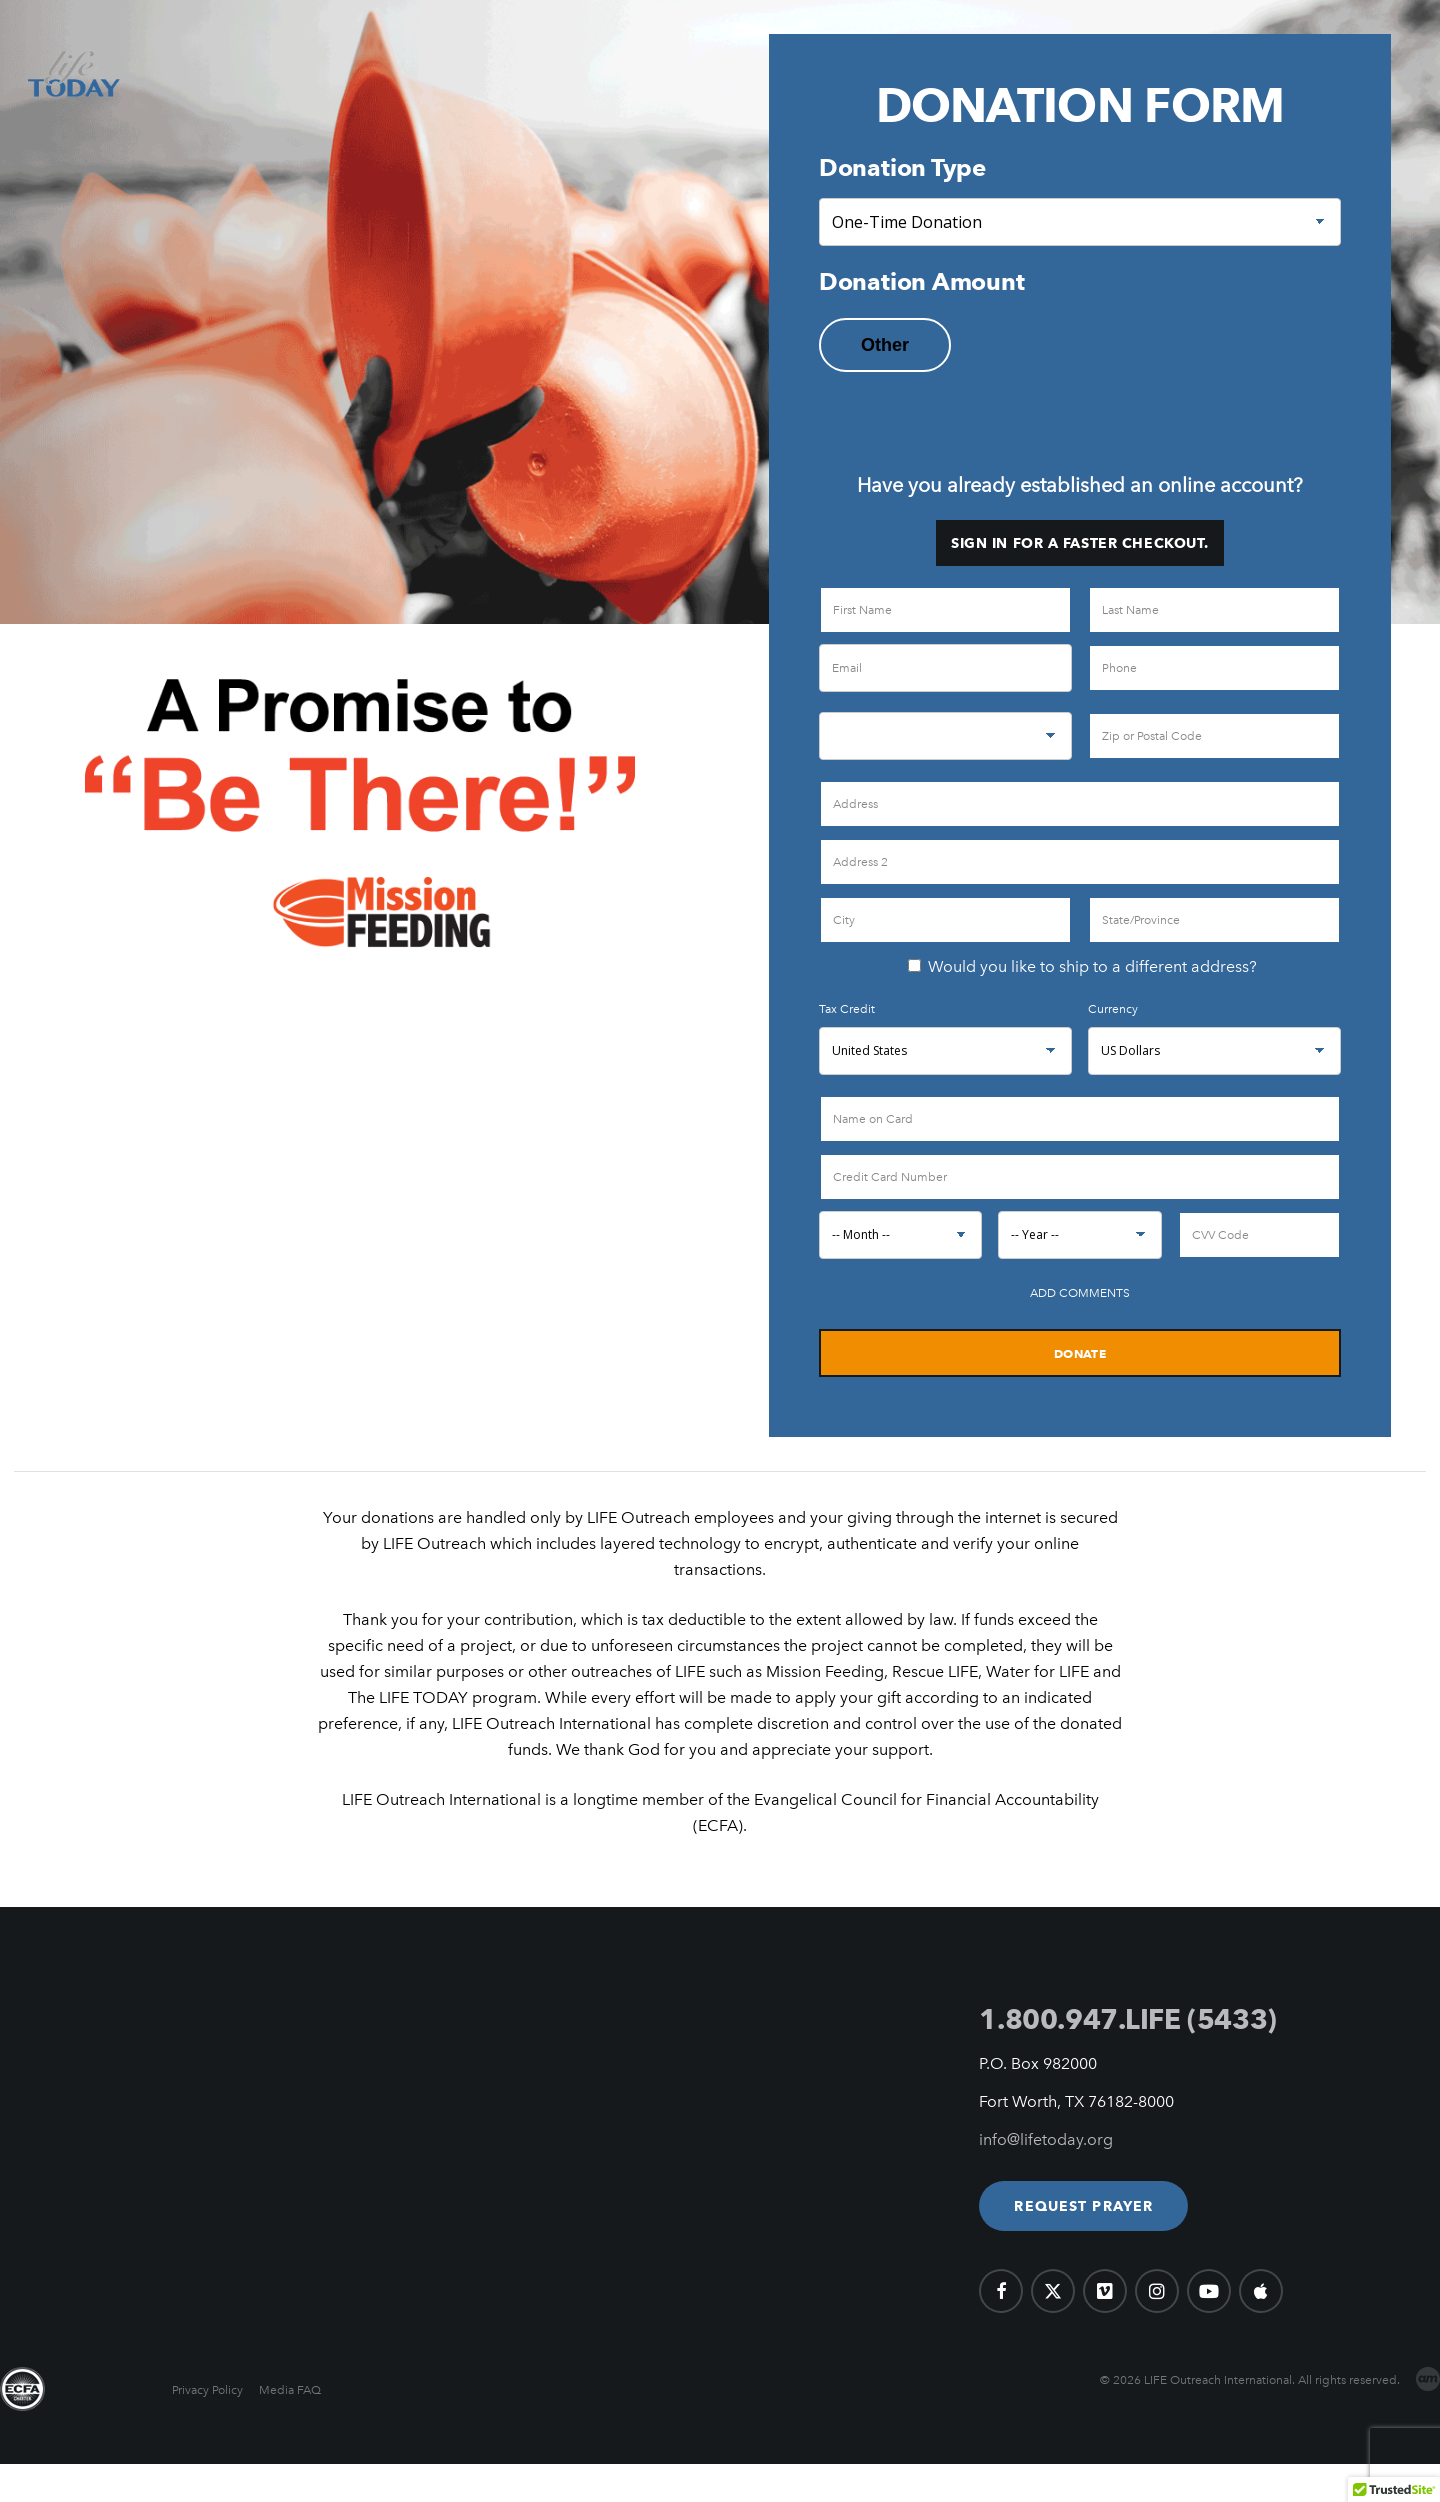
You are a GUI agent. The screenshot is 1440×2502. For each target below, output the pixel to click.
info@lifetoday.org (1046, 2139)
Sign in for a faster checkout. (1080, 543)
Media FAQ (290, 2390)
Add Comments (1080, 1293)
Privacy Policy (207, 2390)
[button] (1083, 2206)
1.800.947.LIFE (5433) (1127, 2019)
